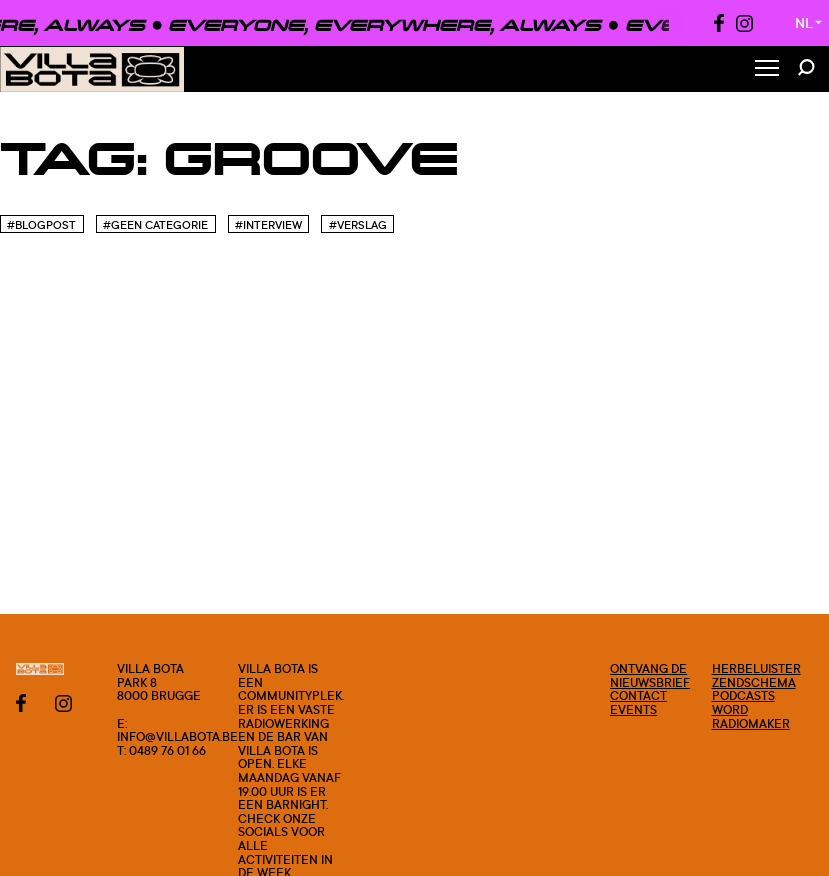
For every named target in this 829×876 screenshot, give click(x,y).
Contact (638, 695)
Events (633, 709)
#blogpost (41, 225)
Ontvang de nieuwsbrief (650, 675)
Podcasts (743, 695)
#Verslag (358, 225)
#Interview (268, 225)
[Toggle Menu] (767, 69)
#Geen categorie (155, 225)
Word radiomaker (751, 716)
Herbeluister (756, 668)
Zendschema (754, 682)
